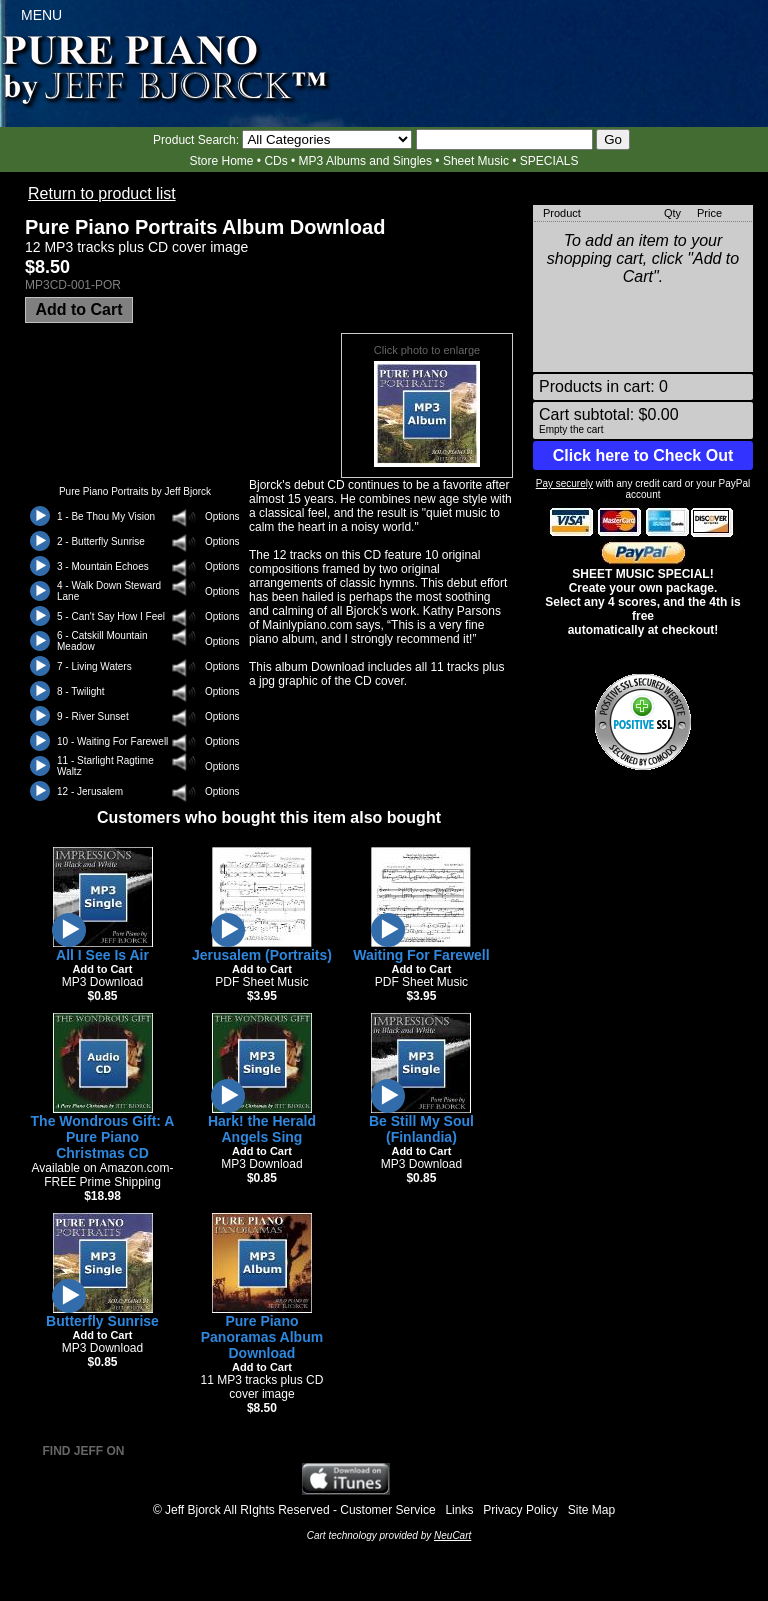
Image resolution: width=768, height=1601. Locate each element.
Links (459, 1510)
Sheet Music (476, 161)
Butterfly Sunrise (102, 1321)
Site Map (591, 1510)
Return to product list (102, 193)
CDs (275, 161)
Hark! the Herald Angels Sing (262, 1129)
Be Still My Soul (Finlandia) (421, 1129)
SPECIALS (549, 161)
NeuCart (452, 1535)
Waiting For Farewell (421, 955)
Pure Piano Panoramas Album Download (262, 1337)
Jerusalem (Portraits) (262, 955)
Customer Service (387, 1510)
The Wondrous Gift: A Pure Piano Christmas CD (103, 1137)
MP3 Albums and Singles (365, 161)
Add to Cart (78, 309)
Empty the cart (571, 429)
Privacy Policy (520, 1510)
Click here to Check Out (643, 455)
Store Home (221, 161)
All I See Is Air (102, 955)
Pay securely (564, 483)
